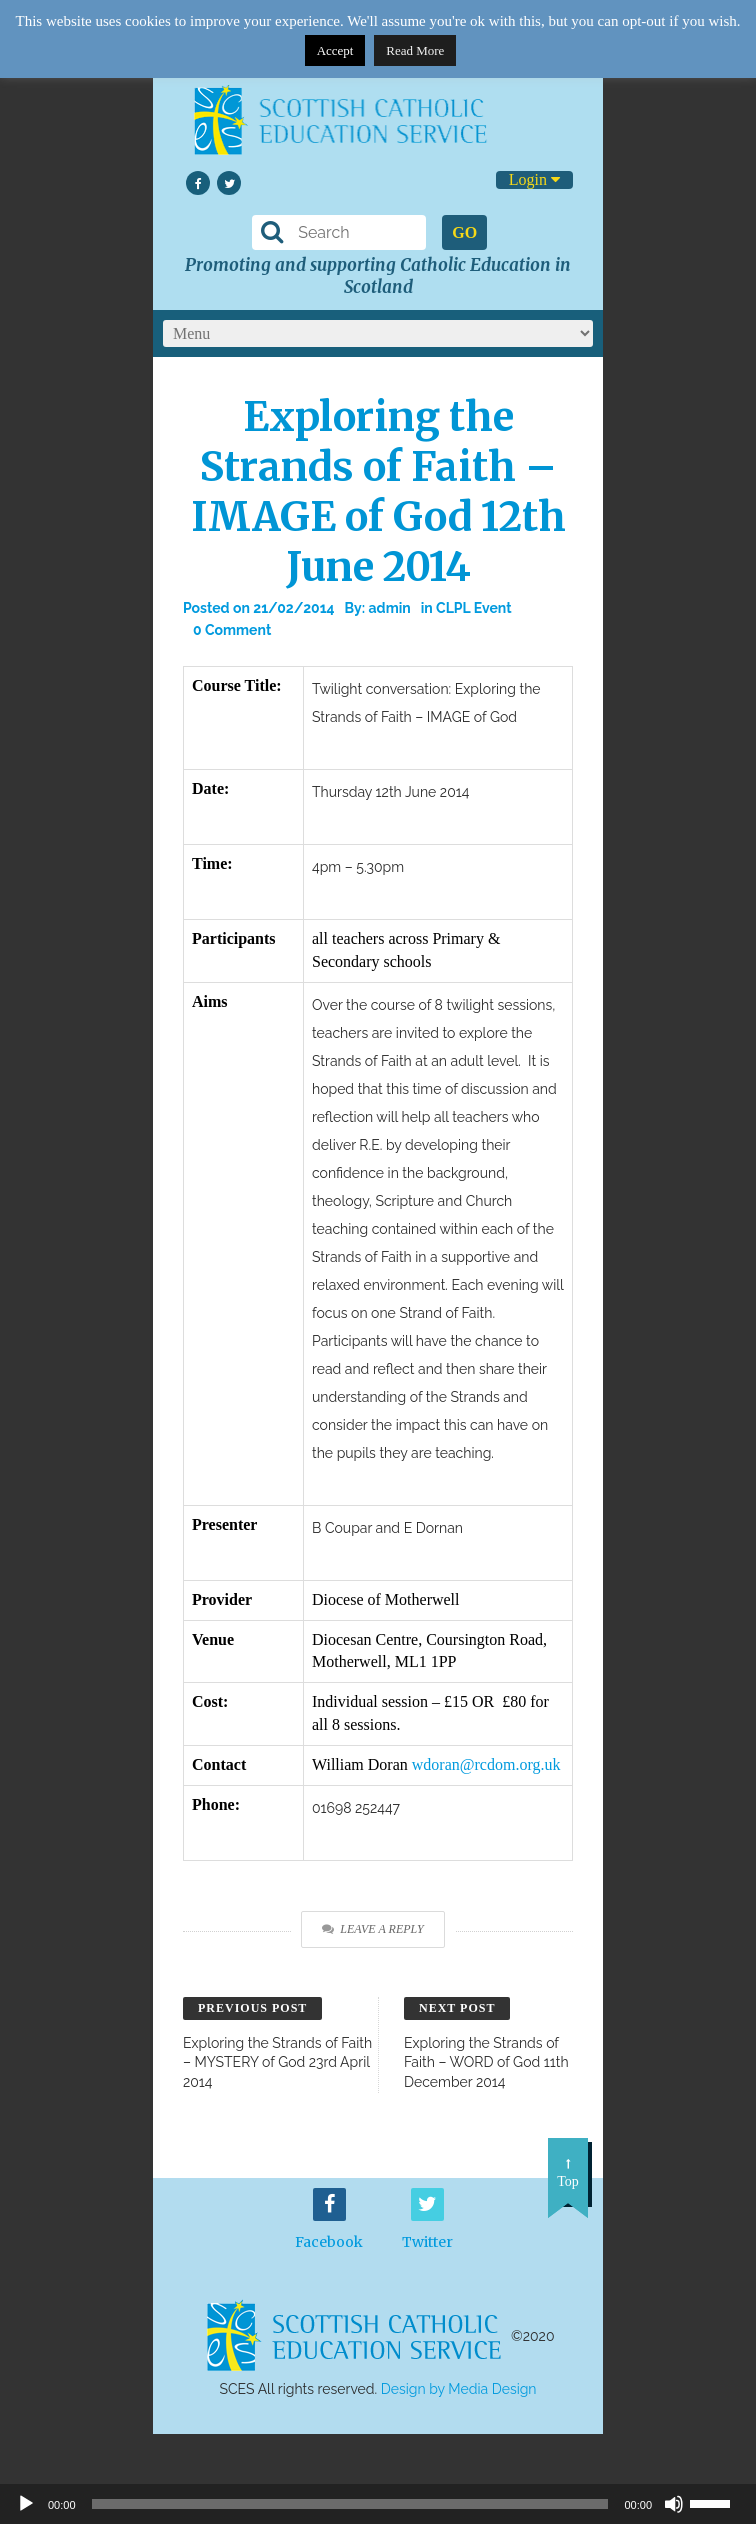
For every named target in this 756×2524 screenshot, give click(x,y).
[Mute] (674, 2504)
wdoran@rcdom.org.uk (486, 1764)
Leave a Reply (372, 1929)
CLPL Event (474, 608)
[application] (378, 2504)
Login (534, 179)
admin (390, 608)
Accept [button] (335, 50)
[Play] (26, 2504)
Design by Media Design (459, 2389)
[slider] (718, 2502)
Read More (415, 50)
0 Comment (232, 630)
